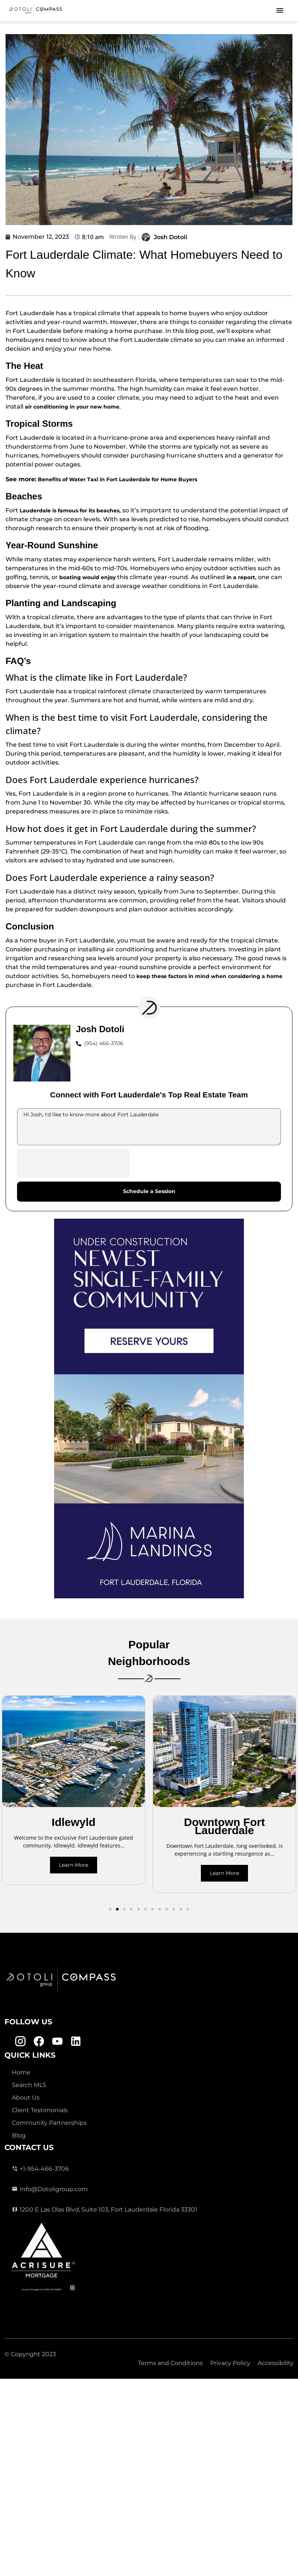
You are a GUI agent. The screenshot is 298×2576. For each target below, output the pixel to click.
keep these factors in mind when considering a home (209, 976)
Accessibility (276, 2363)
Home (21, 2072)
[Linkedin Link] (75, 2041)
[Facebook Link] (38, 2041)
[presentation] (73, 1163)
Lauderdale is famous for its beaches (69, 510)
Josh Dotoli (171, 237)
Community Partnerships (49, 2122)
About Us (26, 2097)
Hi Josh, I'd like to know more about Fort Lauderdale (149, 1126)
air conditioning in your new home (72, 406)
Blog (19, 2135)
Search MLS (29, 2084)
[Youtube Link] (57, 2041)
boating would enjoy (87, 577)
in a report (240, 577)
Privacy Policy (230, 2363)
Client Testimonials (40, 2110)
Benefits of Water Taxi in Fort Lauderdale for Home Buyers (117, 479)
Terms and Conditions (170, 2363)
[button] (110, 1909)
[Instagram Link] (20, 2041)
